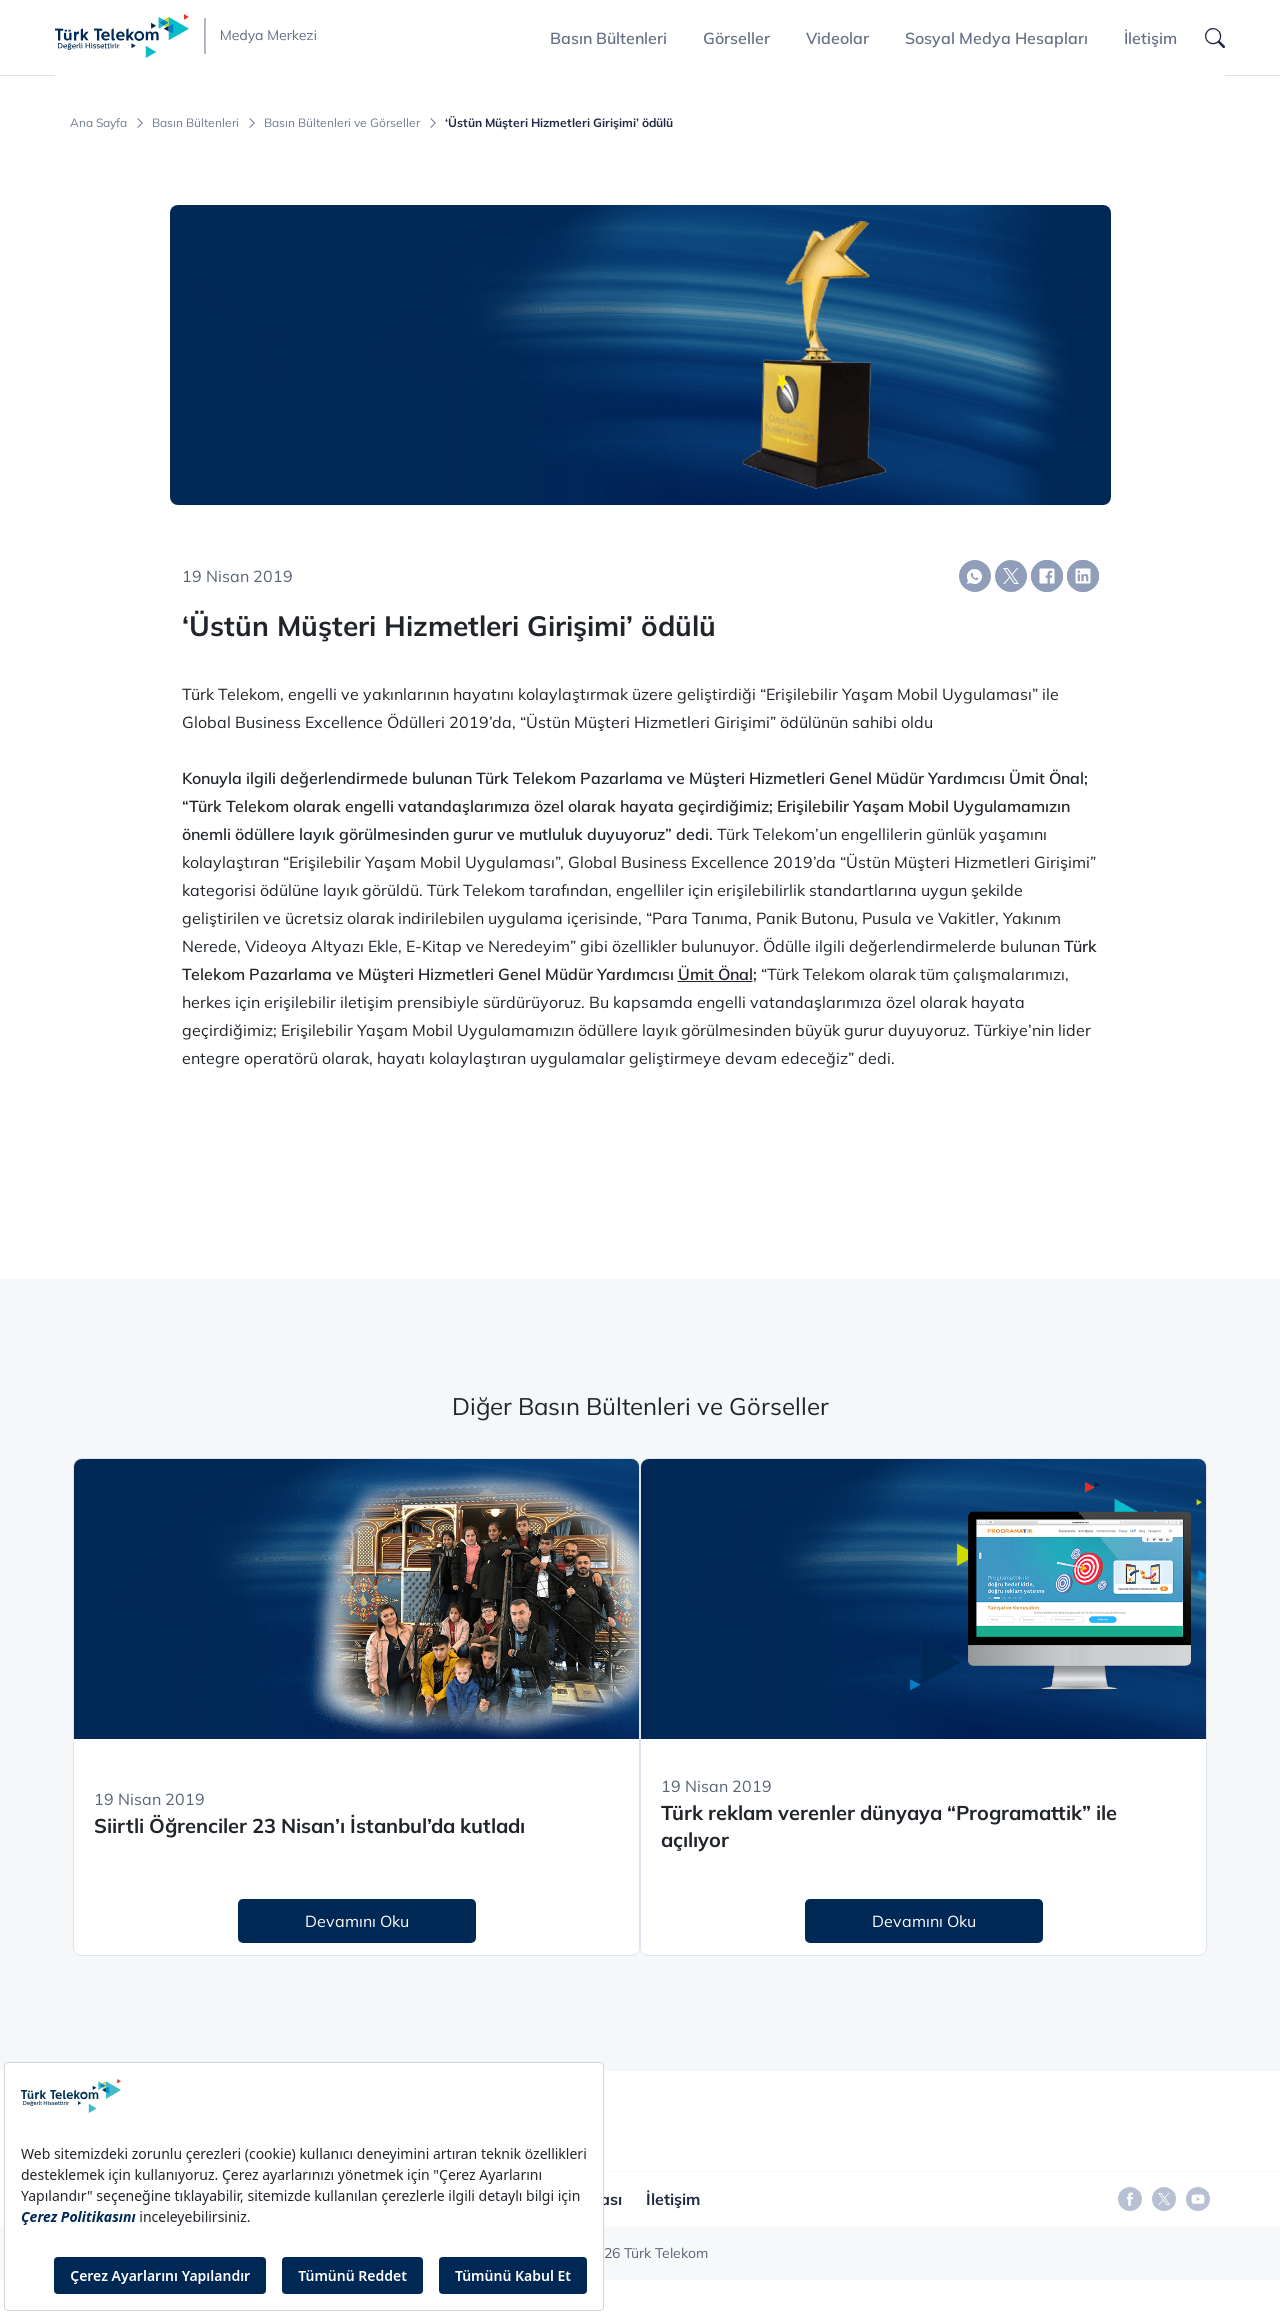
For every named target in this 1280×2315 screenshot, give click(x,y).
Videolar (837, 38)
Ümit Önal (715, 974)
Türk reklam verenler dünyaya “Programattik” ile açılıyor (889, 1826)
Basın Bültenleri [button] (608, 38)
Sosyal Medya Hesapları (996, 38)
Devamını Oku (357, 1921)
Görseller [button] (736, 38)
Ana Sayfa (98, 123)
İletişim (1150, 38)
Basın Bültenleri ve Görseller (342, 123)
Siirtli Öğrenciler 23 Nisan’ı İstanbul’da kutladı (309, 1825)
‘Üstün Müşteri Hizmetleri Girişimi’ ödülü (559, 123)
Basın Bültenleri (195, 123)
